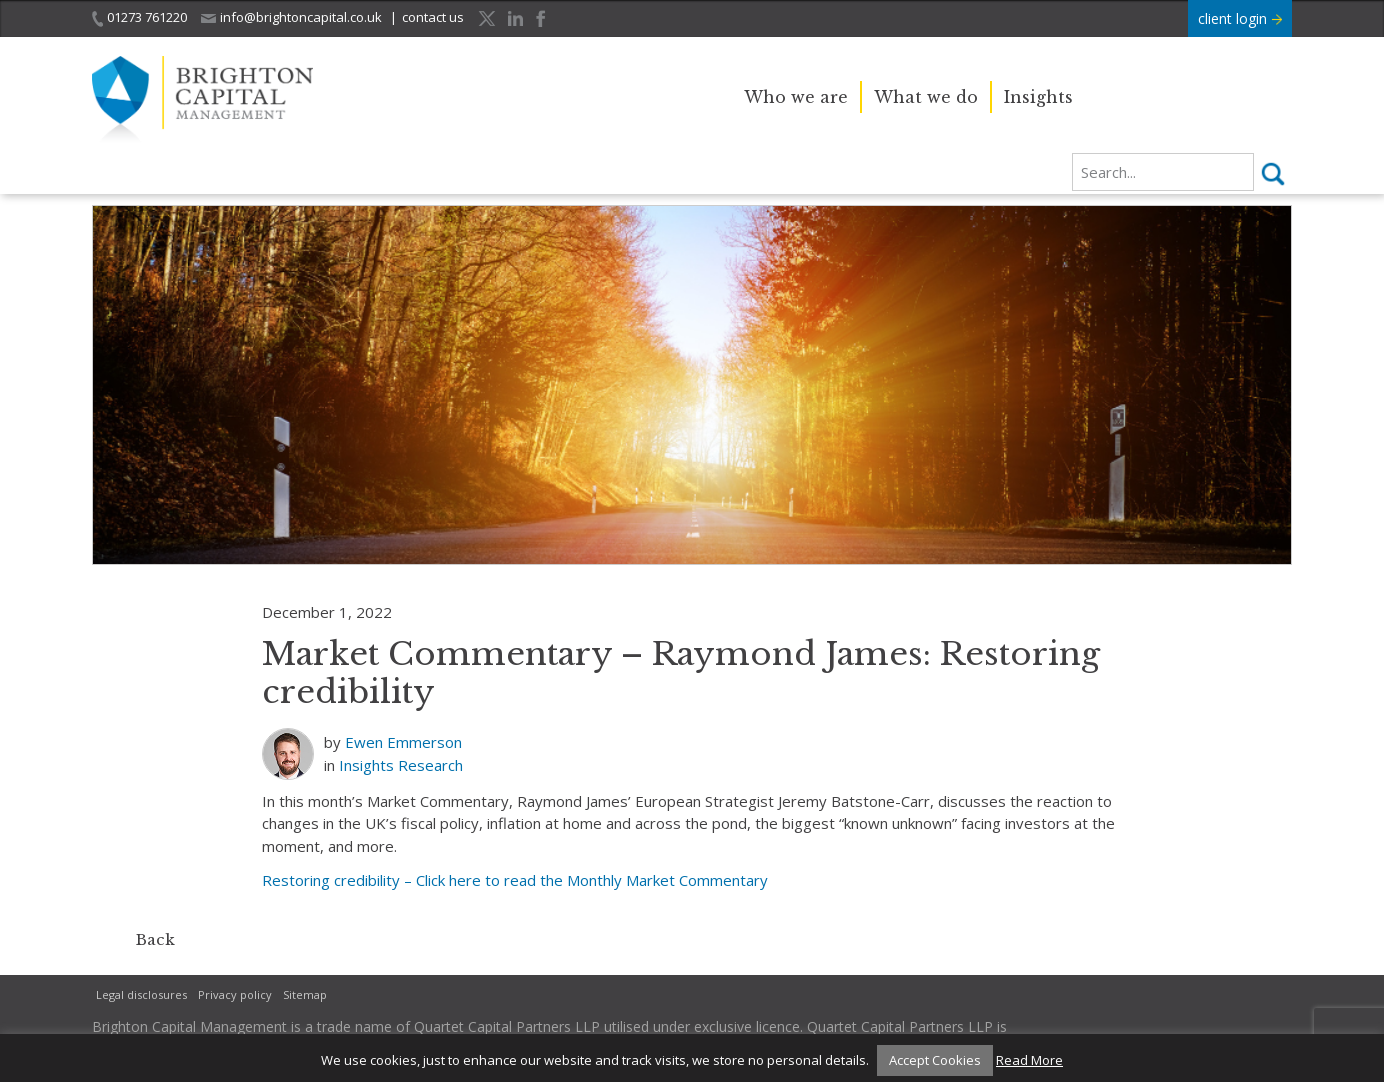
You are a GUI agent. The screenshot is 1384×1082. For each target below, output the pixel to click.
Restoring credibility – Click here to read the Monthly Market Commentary (515, 880)
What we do (926, 97)
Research (430, 765)
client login (1240, 18)
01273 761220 (139, 17)
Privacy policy (235, 994)
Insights (1038, 97)
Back (155, 939)
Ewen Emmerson (403, 742)
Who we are (796, 97)
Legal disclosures (141, 994)
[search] (1163, 172)
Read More (1029, 1060)
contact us (433, 17)
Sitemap (305, 994)
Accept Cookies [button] (935, 1060)
